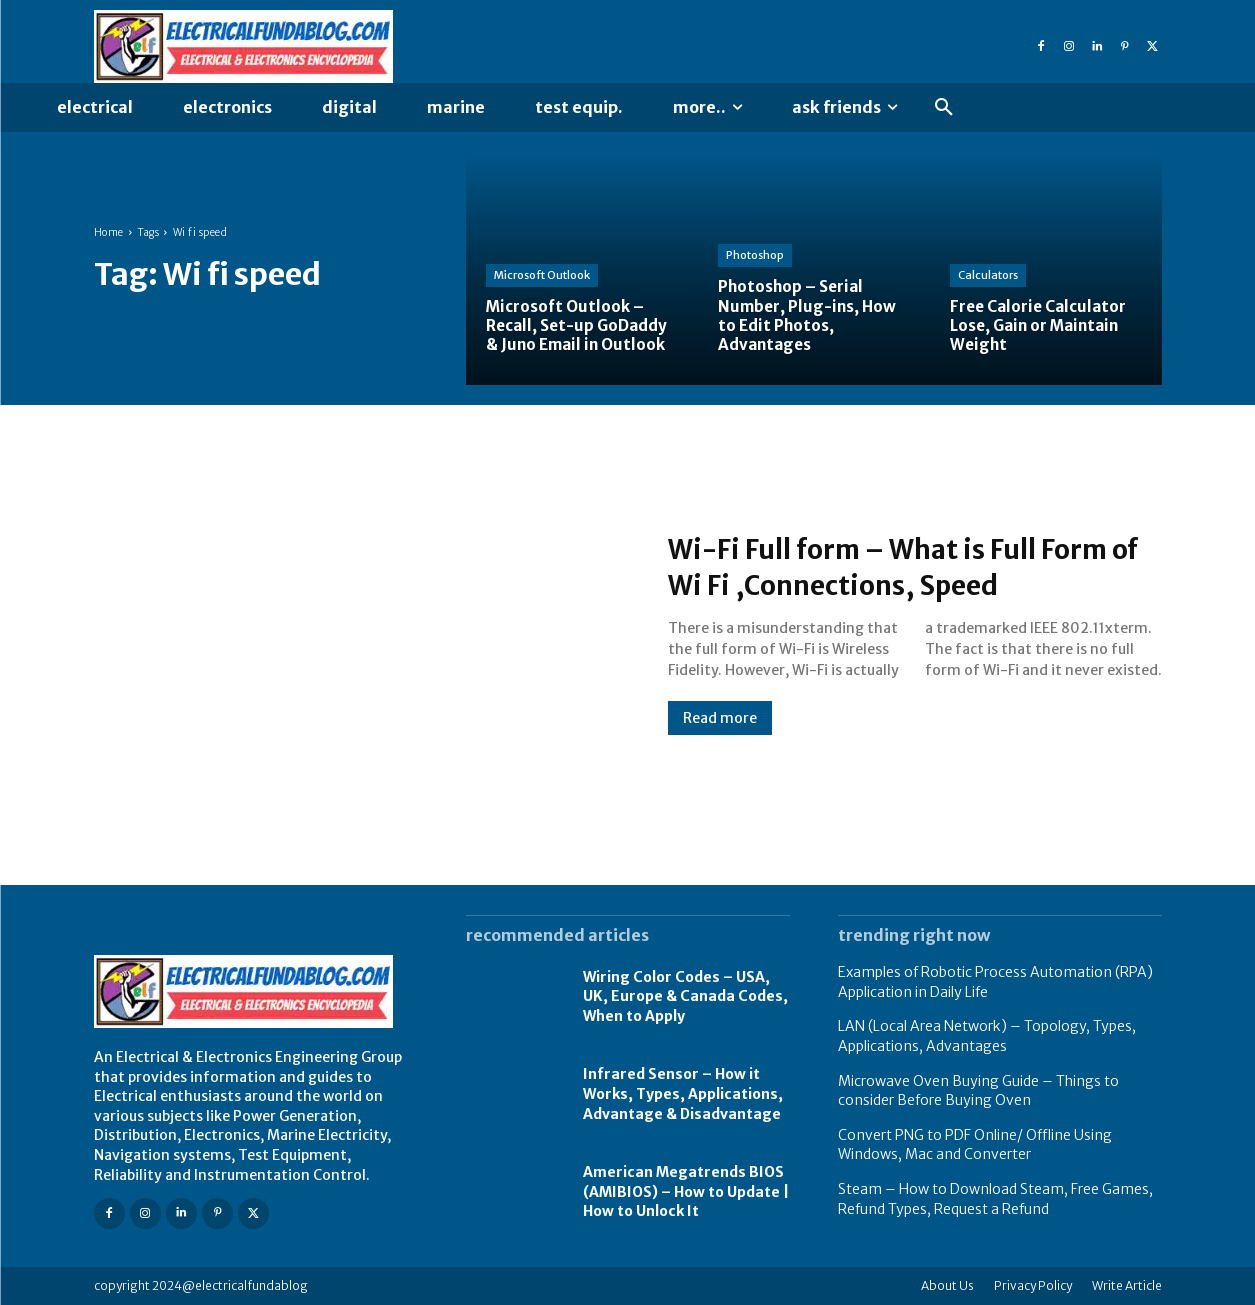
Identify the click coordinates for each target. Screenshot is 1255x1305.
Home (109, 232)
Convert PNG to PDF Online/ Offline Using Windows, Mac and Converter (975, 1145)
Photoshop (755, 255)
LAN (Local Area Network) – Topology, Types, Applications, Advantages (987, 1036)
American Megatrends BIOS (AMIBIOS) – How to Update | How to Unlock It (686, 1191)
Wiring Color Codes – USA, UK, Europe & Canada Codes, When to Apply (685, 996)
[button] (944, 108)
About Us (947, 1285)
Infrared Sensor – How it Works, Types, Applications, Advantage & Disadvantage (683, 1093)
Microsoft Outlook (542, 275)
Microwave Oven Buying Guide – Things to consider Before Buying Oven (978, 1091)
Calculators (988, 275)
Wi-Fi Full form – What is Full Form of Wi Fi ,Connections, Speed (911, 566)
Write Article (1127, 1285)
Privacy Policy (1033, 1285)
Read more (720, 718)
